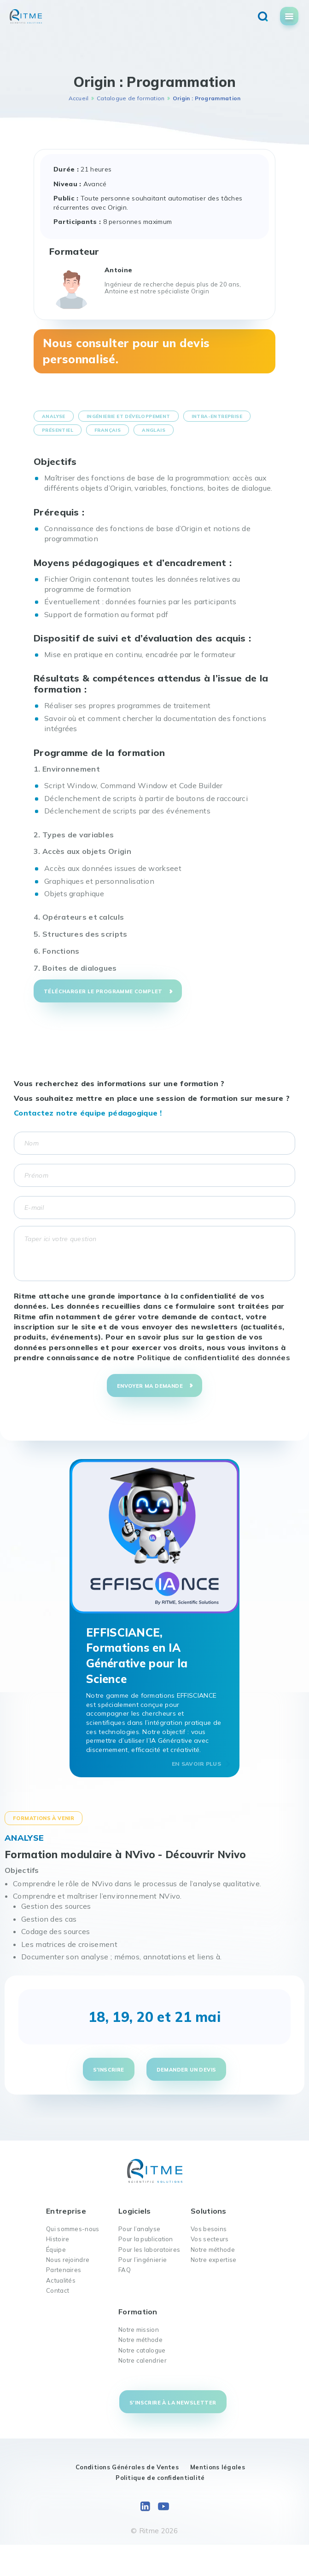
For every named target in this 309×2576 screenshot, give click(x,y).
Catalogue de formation (131, 98)
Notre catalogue (142, 2350)
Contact (57, 2290)
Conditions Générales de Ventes (127, 2467)
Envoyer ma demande (150, 1386)
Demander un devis (186, 2070)
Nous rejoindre (67, 2259)
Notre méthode (213, 2249)
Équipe (56, 2249)
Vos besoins (209, 2229)
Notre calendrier (142, 2360)
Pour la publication (145, 2239)
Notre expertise (214, 2259)
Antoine (118, 270)
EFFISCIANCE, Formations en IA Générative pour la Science (136, 1656)
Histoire (57, 2239)
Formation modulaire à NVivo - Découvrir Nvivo (125, 1854)
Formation (137, 2311)
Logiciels (134, 2210)
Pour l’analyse (139, 2229)
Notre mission (138, 2329)
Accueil (79, 98)
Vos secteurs (210, 2239)
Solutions (209, 2210)
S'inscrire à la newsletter (172, 2402)
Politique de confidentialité (160, 2477)
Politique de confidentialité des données (213, 1357)
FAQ (124, 2269)
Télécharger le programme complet (103, 991)
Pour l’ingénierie (142, 2259)
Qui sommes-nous (72, 2229)
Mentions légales (217, 2467)
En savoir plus (196, 1763)
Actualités (61, 2280)
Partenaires (63, 2269)
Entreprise (66, 2210)
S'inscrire (108, 2070)
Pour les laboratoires (149, 2249)
